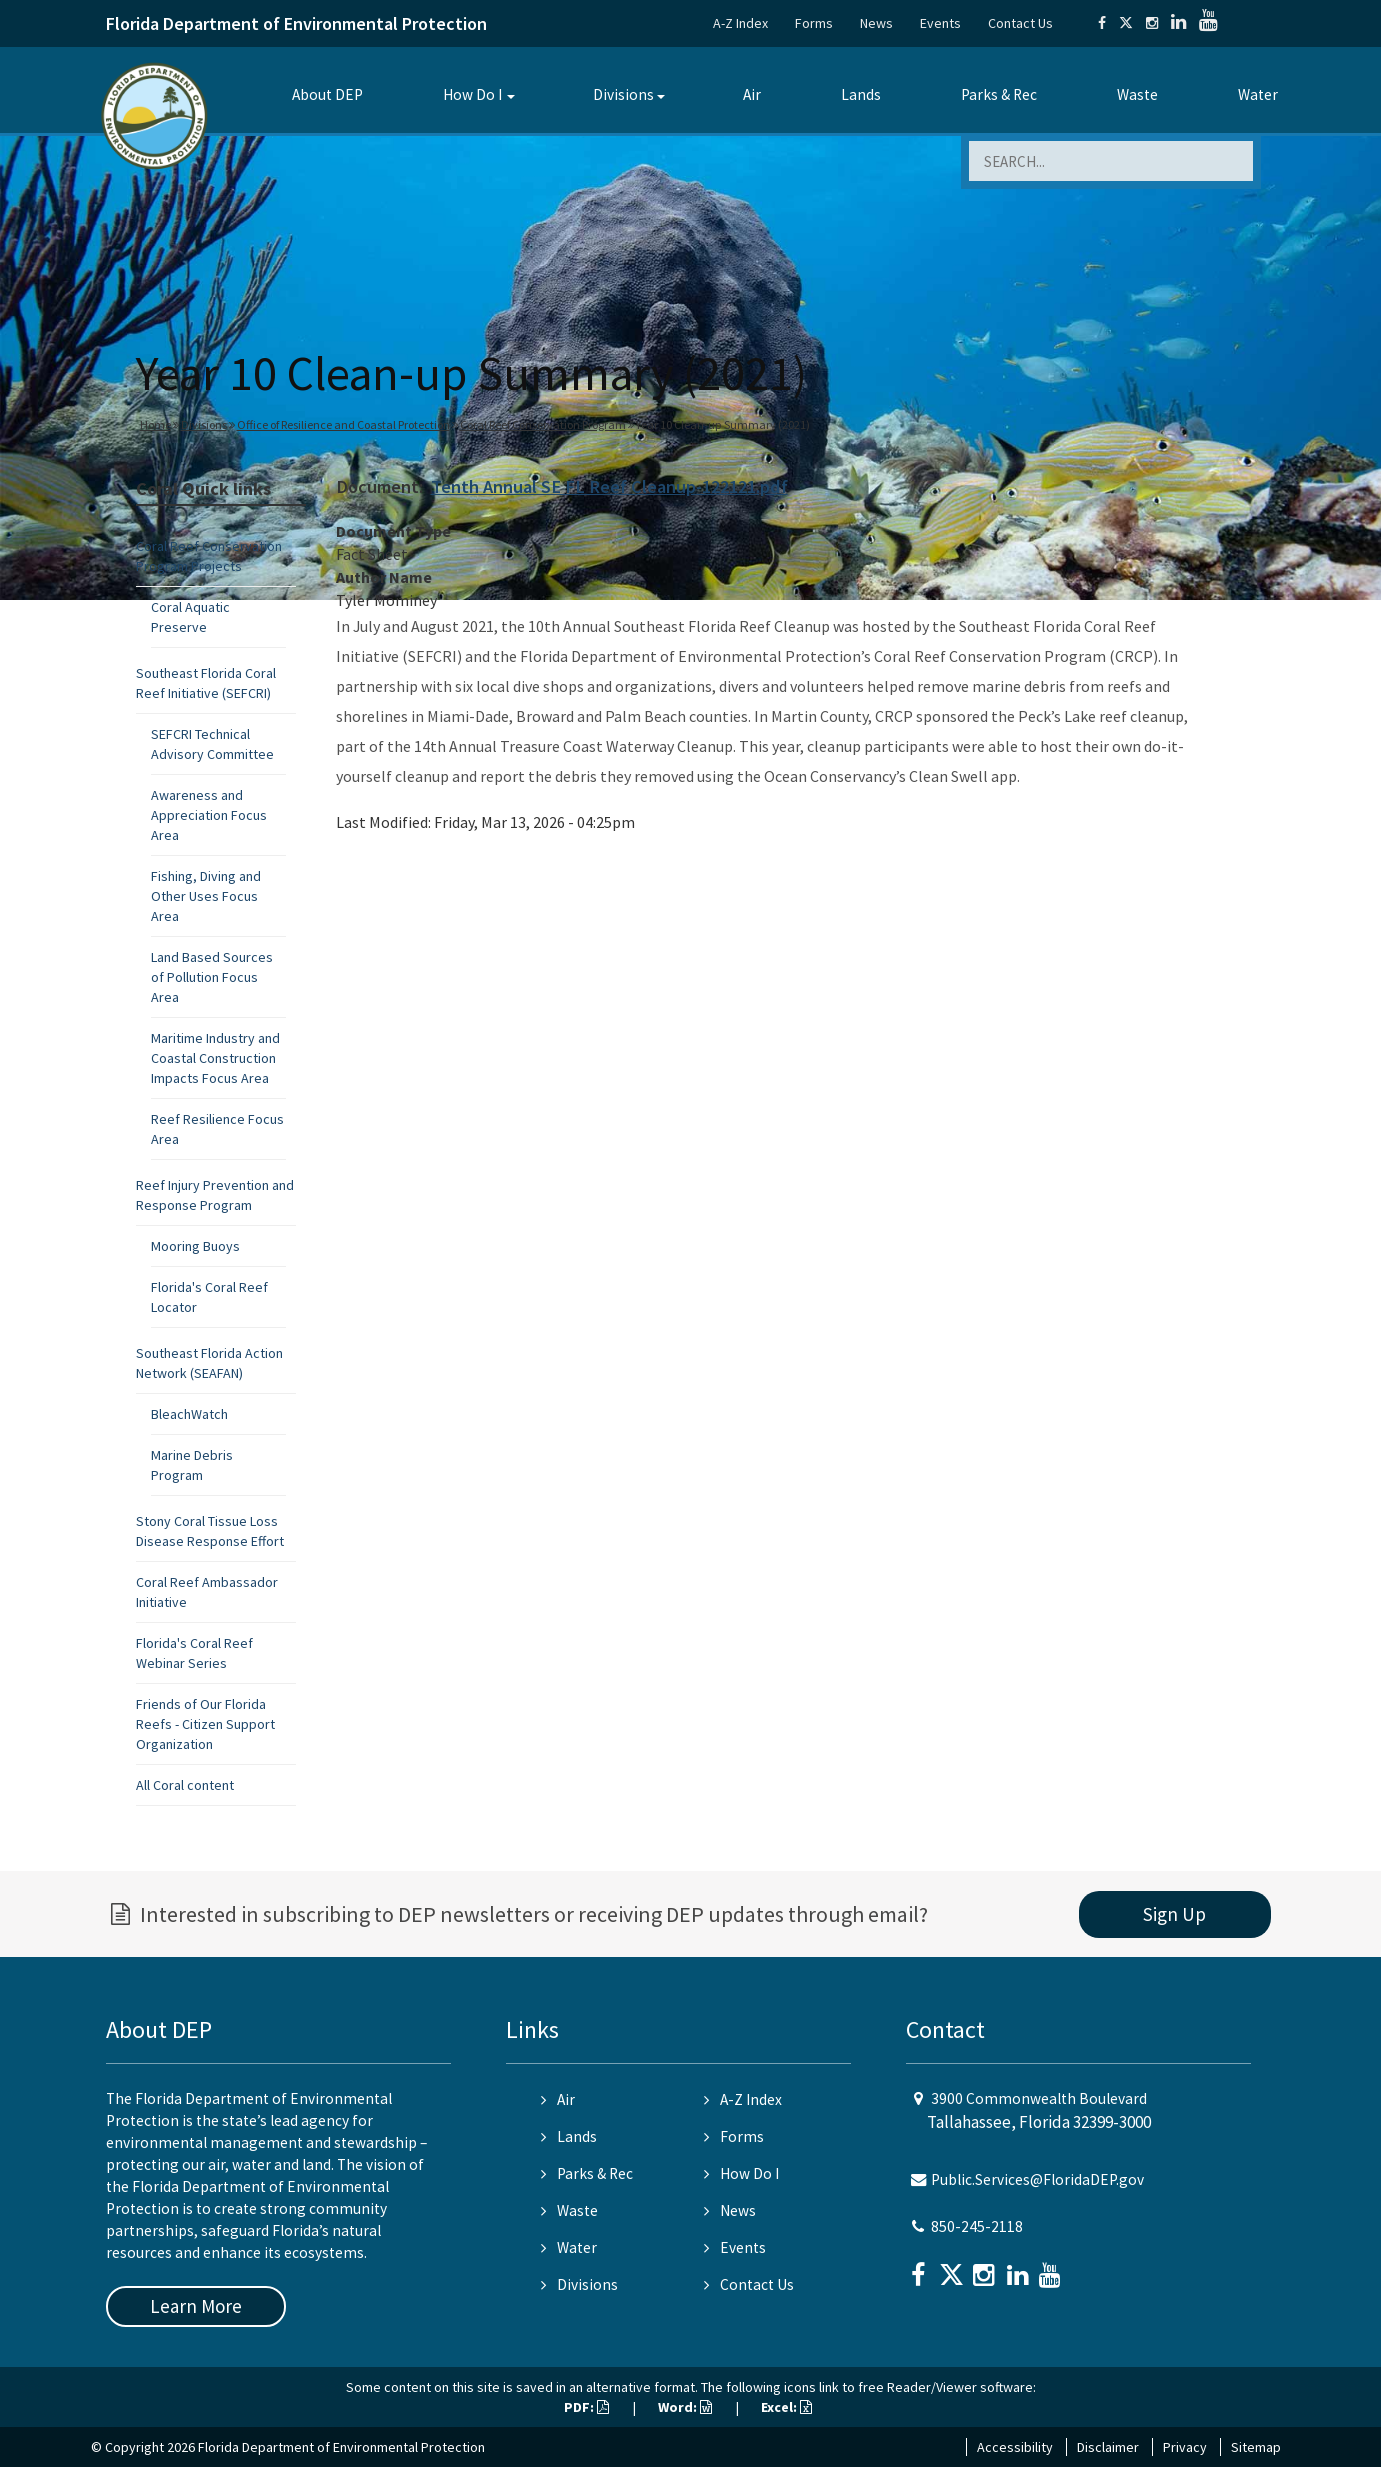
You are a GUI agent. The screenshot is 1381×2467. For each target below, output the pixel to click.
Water (1258, 94)
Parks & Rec (999, 94)
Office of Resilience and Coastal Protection (343, 424)
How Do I (472, 94)
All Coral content (185, 1785)
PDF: (586, 2407)
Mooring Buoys (195, 1246)
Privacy (1185, 2447)
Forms (814, 23)
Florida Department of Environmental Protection (296, 23)
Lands (861, 94)
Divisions (623, 94)
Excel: (786, 2407)
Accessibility (1015, 2447)
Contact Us (1020, 23)
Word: (685, 2407)
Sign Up (1174, 1914)
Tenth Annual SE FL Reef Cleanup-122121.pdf (609, 486)
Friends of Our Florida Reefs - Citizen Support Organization (205, 1724)
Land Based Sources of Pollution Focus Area (212, 977)
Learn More (196, 2306)
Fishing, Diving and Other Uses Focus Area (206, 896)
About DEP (327, 94)
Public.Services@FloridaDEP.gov (1037, 2179)
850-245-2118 (977, 2226)
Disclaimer (1108, 2447)
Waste (1137, 94)
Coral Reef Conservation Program (543, 424)
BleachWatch (189, 1414)
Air (752, 94)
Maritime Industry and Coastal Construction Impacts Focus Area (215, 1058)
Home (155, 424)
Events (940, 23)
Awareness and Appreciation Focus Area (209, 815)
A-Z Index (740, 23)
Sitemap (1256, 2447)
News (876, 23)
